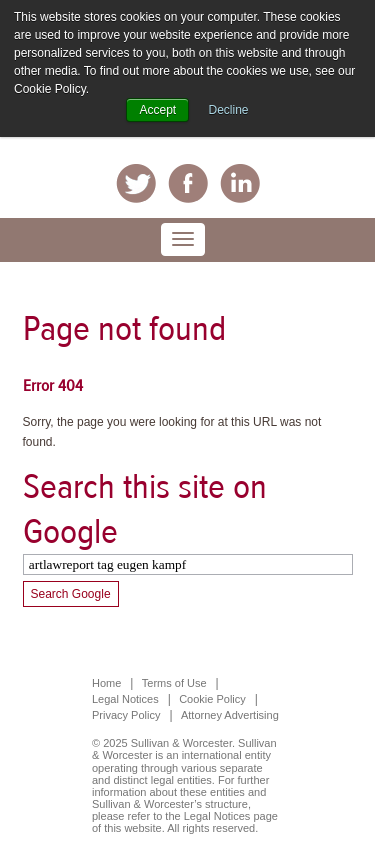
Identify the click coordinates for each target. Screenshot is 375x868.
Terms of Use (174, 683)
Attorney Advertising (230, 715)
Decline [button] (229, 110)
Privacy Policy (126, 715)
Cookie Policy (212, 699)
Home (106, 683)
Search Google (71, 594)
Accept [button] (157, 110)
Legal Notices (125, 699)
